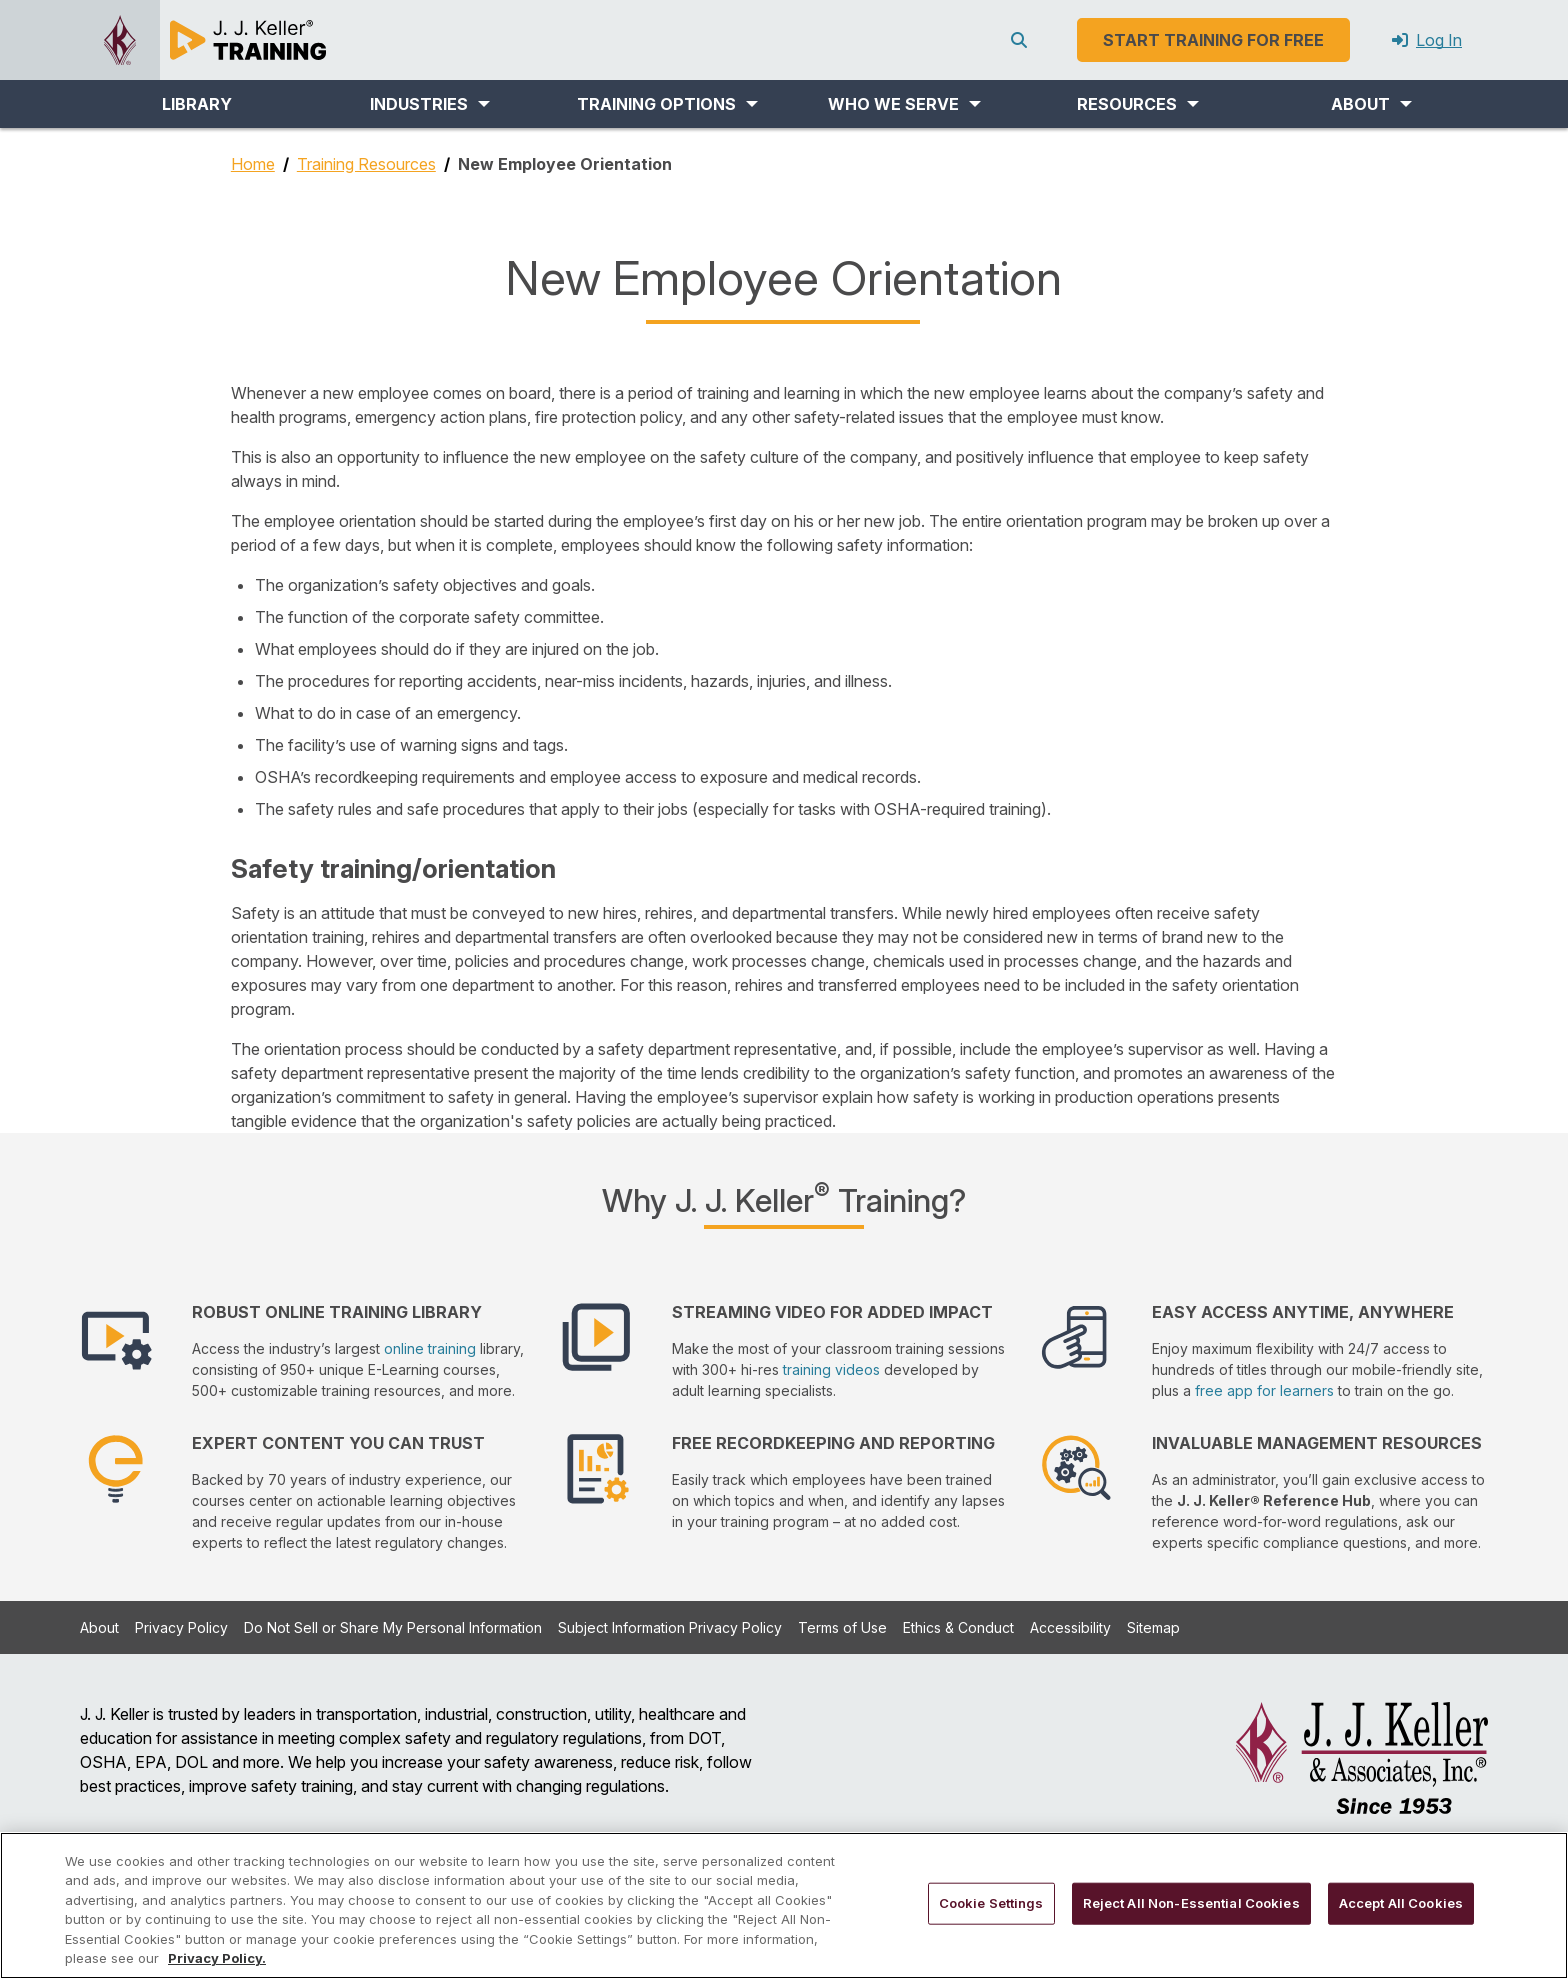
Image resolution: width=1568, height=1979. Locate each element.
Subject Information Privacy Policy (670, 1627)
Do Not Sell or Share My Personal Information (393, 1627)
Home (253, 164)
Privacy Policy (181, 1627)
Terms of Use (842, 1627)
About (99, 1627)
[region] (784, 1905)
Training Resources (366, 164)
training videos (831, 1369)
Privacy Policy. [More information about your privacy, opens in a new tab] (217, 1958)
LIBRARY (197, 104)
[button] (429, 104)
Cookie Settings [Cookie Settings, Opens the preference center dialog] (991, 1903)
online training (430, 1348)
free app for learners (1264, 1390)
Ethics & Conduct (958, 1627)
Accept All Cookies (1401, 1903)
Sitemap (1153, 1627)
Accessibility (1070, 1627)
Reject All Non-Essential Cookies (1191, 1903)
